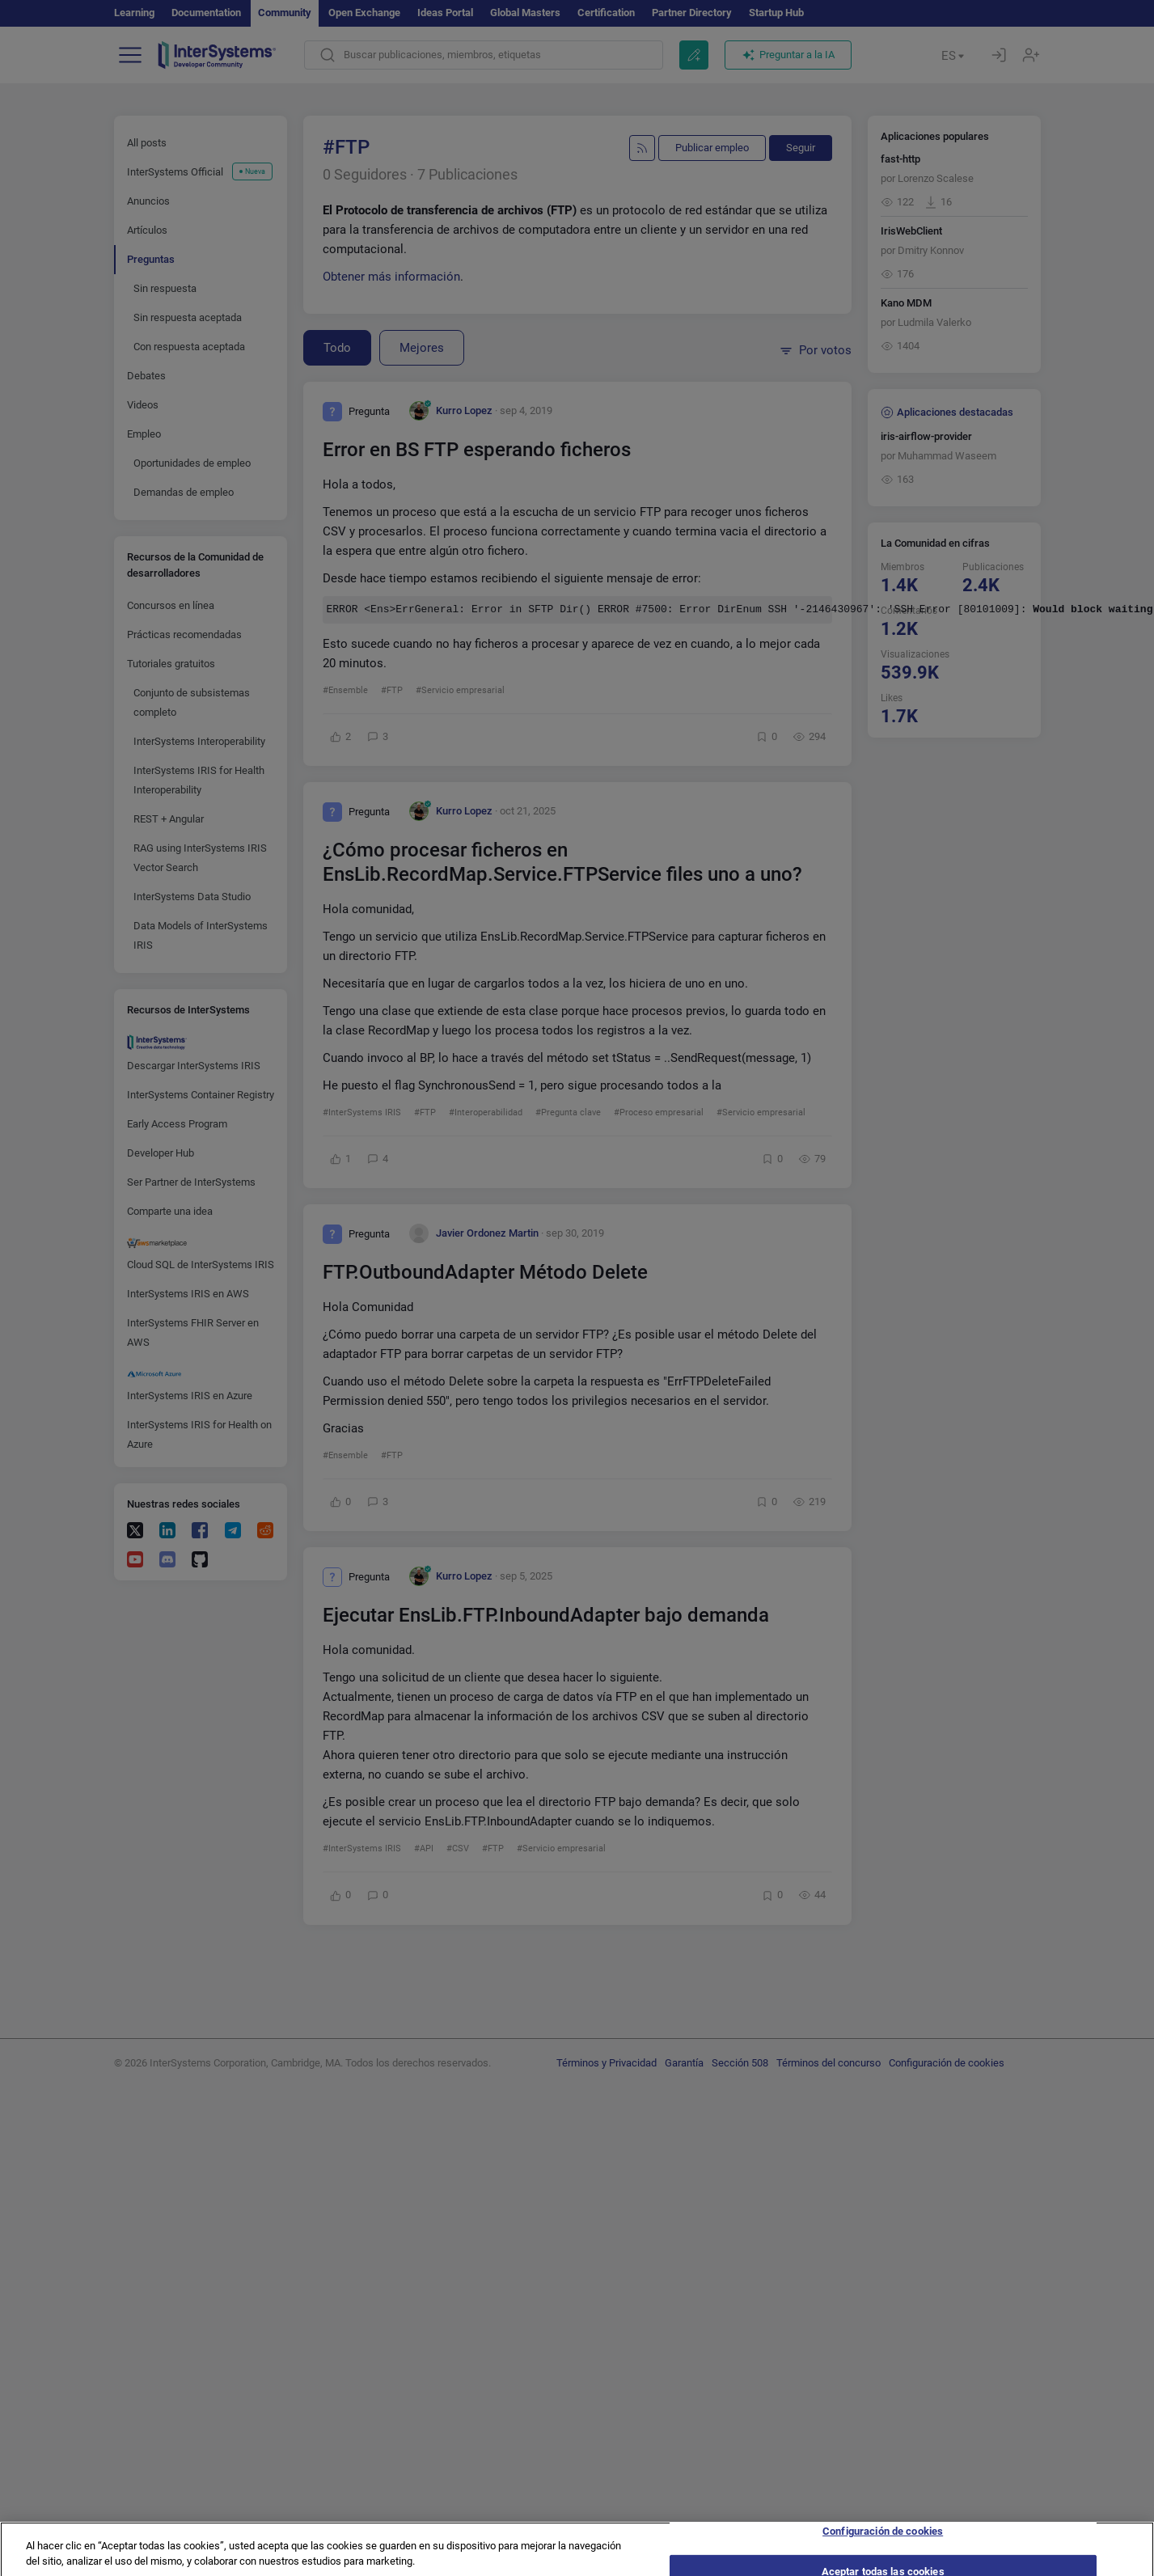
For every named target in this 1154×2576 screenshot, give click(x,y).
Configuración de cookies (882, 2540)
